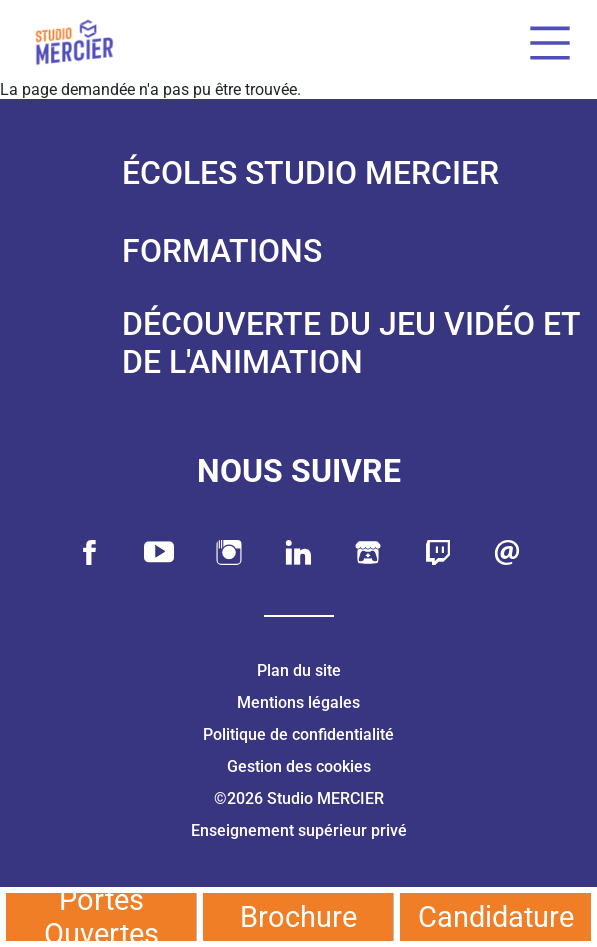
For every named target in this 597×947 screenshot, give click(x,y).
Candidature (496, 917)
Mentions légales (298, 702)
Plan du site (299, 670)
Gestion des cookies (299, 766)
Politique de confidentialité (298, 734)
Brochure (298, 917)
